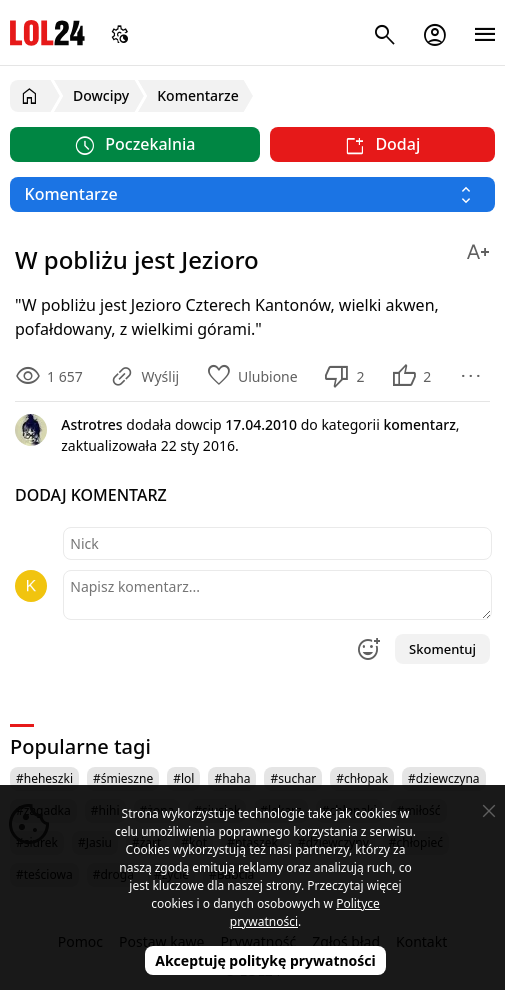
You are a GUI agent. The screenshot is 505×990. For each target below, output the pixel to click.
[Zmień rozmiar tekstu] (478, 248)
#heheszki (44, 778)
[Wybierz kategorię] (252, 194)
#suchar (293, 778)
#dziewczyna (444, 778)
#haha (232, 778)
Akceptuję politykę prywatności (265, 960)
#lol (183, 778)
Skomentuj (442, 649)
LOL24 (47, 32)
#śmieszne (123, 778)
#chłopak (362, 778)
